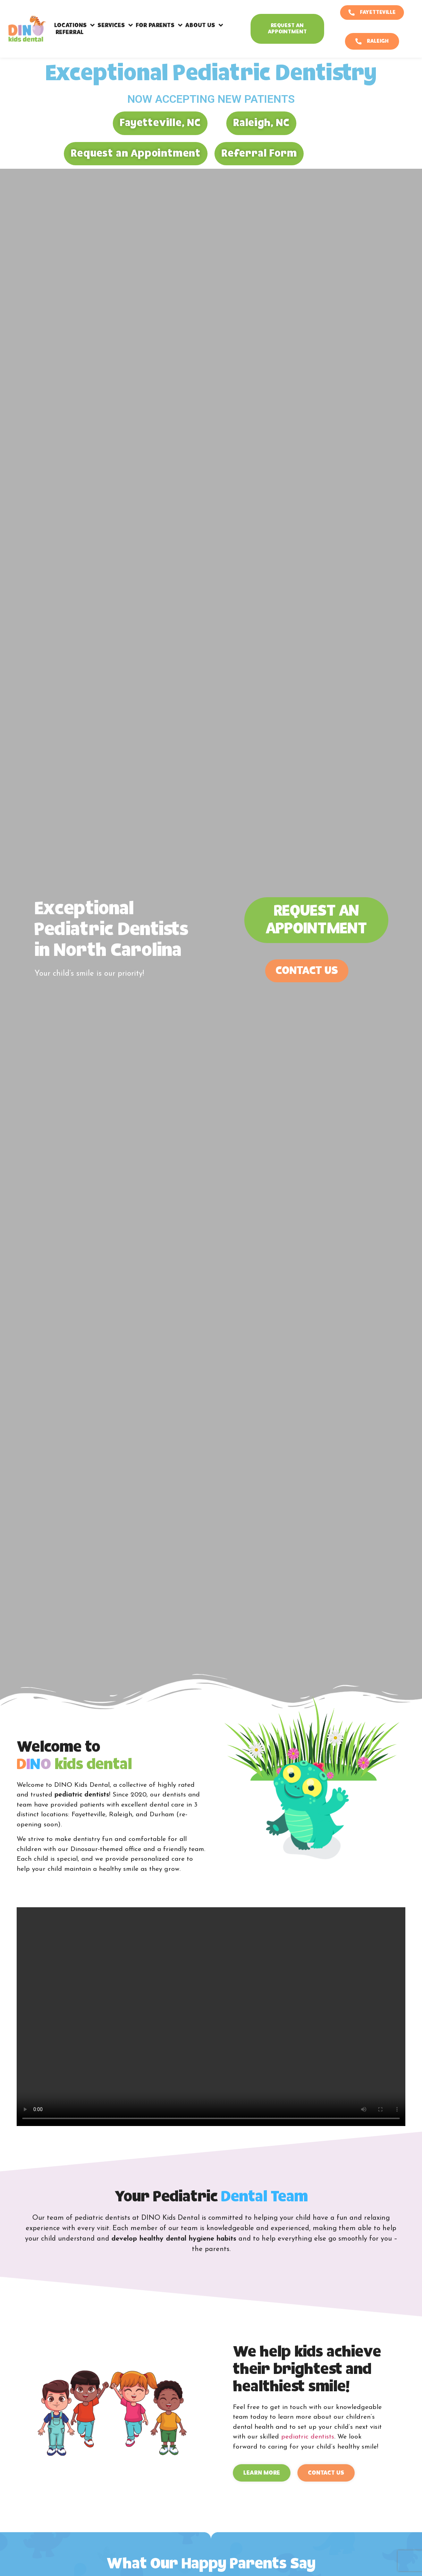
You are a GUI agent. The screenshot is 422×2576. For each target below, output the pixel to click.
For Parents (159, 25)
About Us (204, 25)
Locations (74, 25)
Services (115, 25)
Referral (70, 32)
